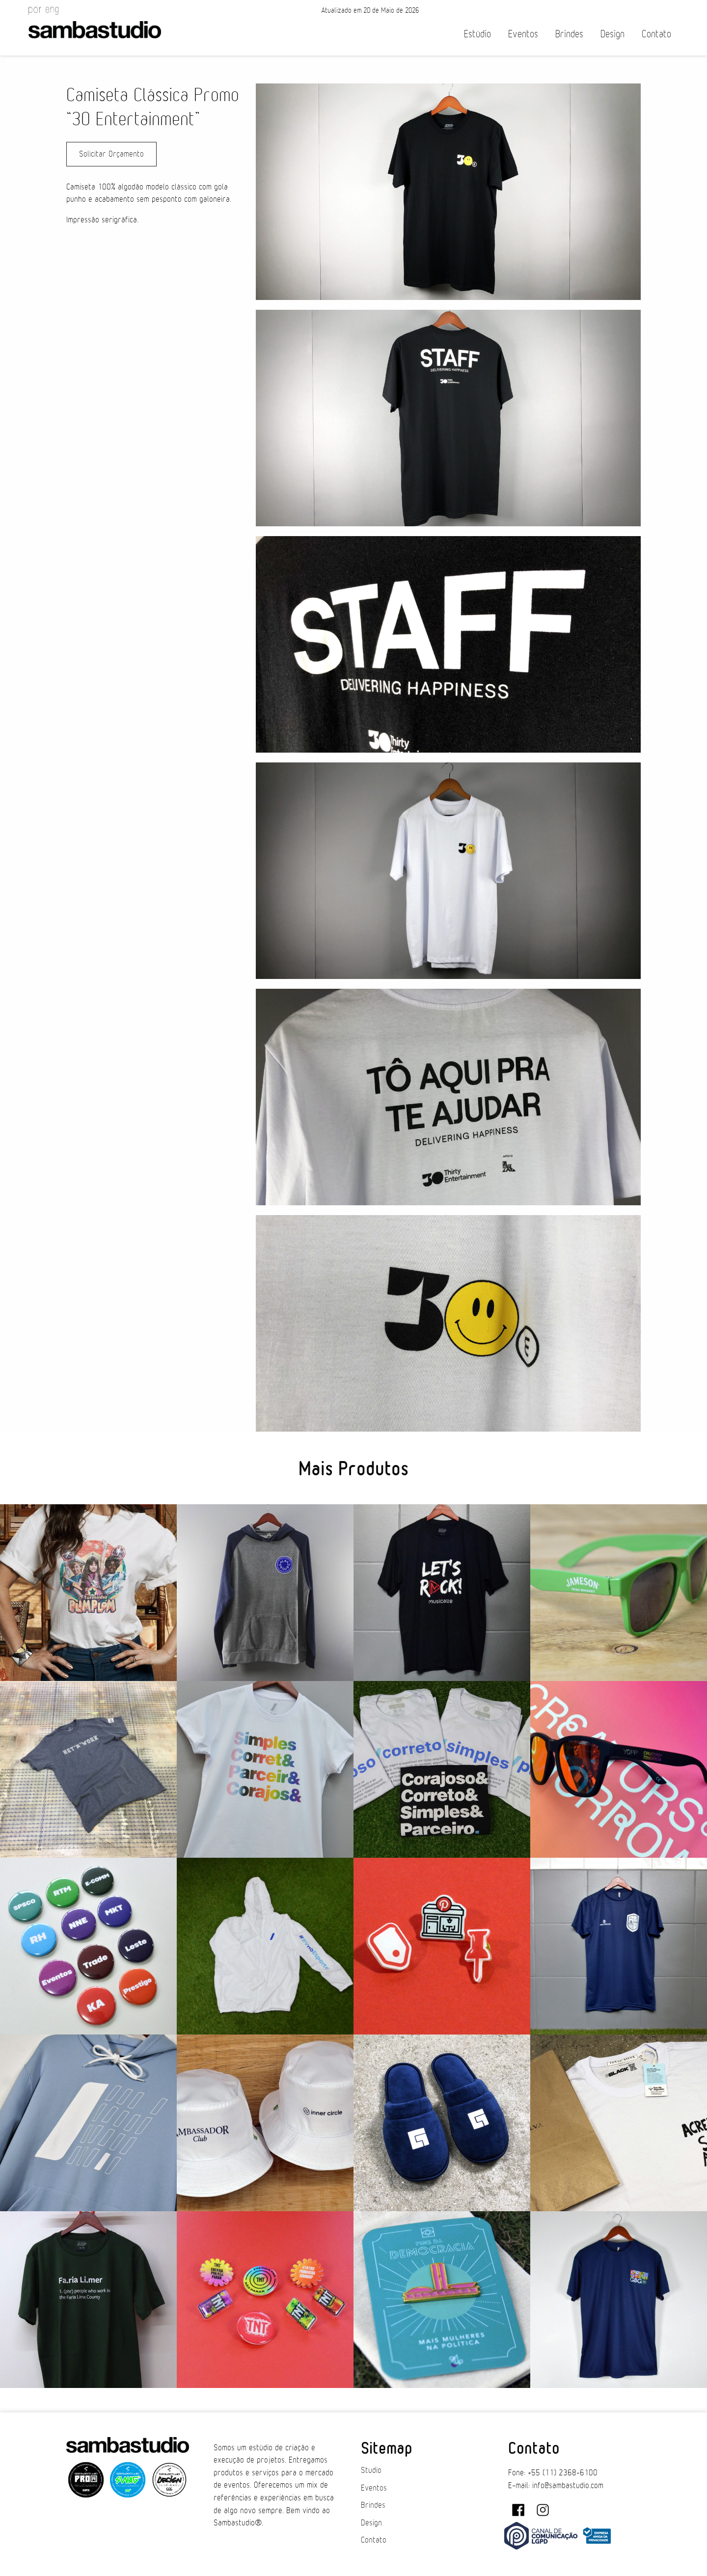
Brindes (569, 34)
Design (612, 34)
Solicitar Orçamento (111, 154)
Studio (371, 2470)
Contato (656, 34)
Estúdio (477, 34)
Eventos (523, 34)
